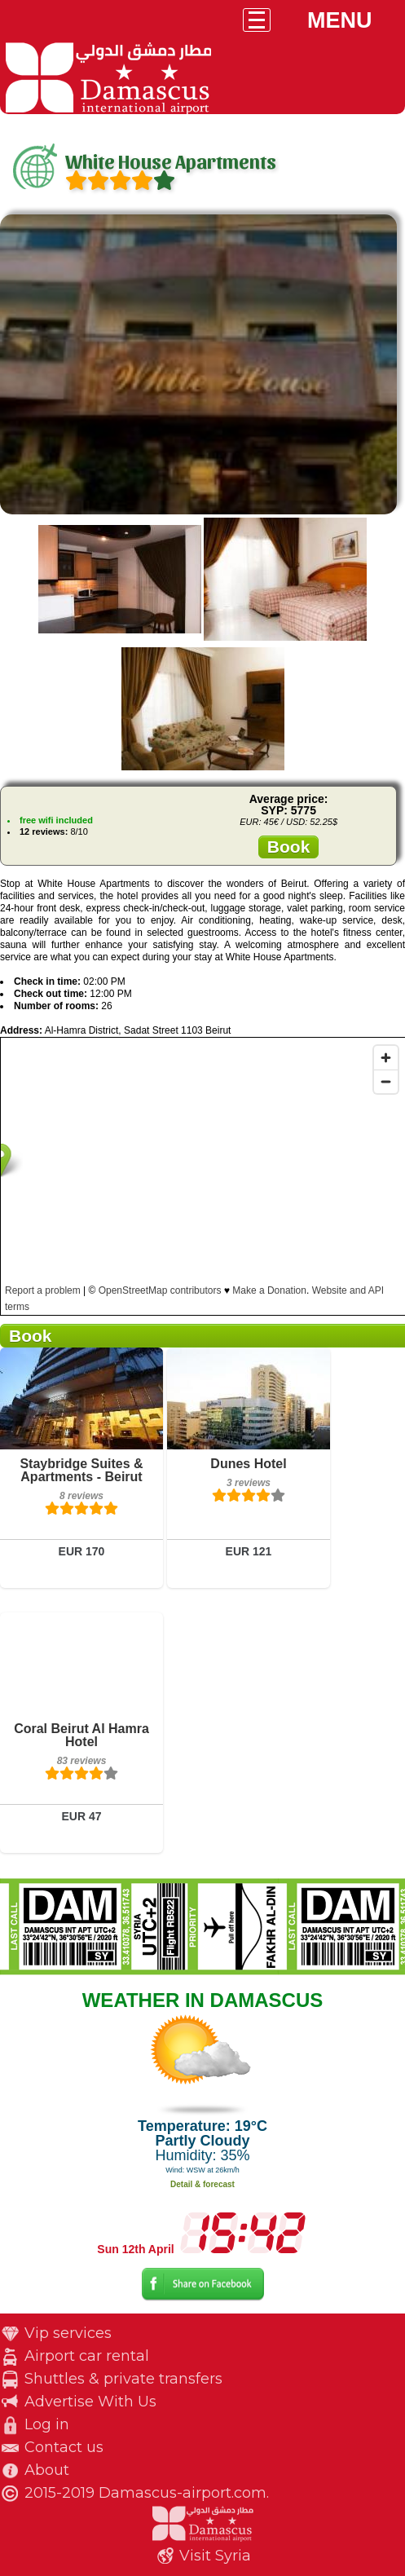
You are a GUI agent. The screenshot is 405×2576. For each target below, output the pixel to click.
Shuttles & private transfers (123, 2379)
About (46, 2470)
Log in (46, 2424)
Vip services (68, 2333)
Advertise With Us (90, 2402)
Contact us (63, 2447)
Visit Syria (215, 2556)
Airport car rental (86, 2356)
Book (288, 846)
